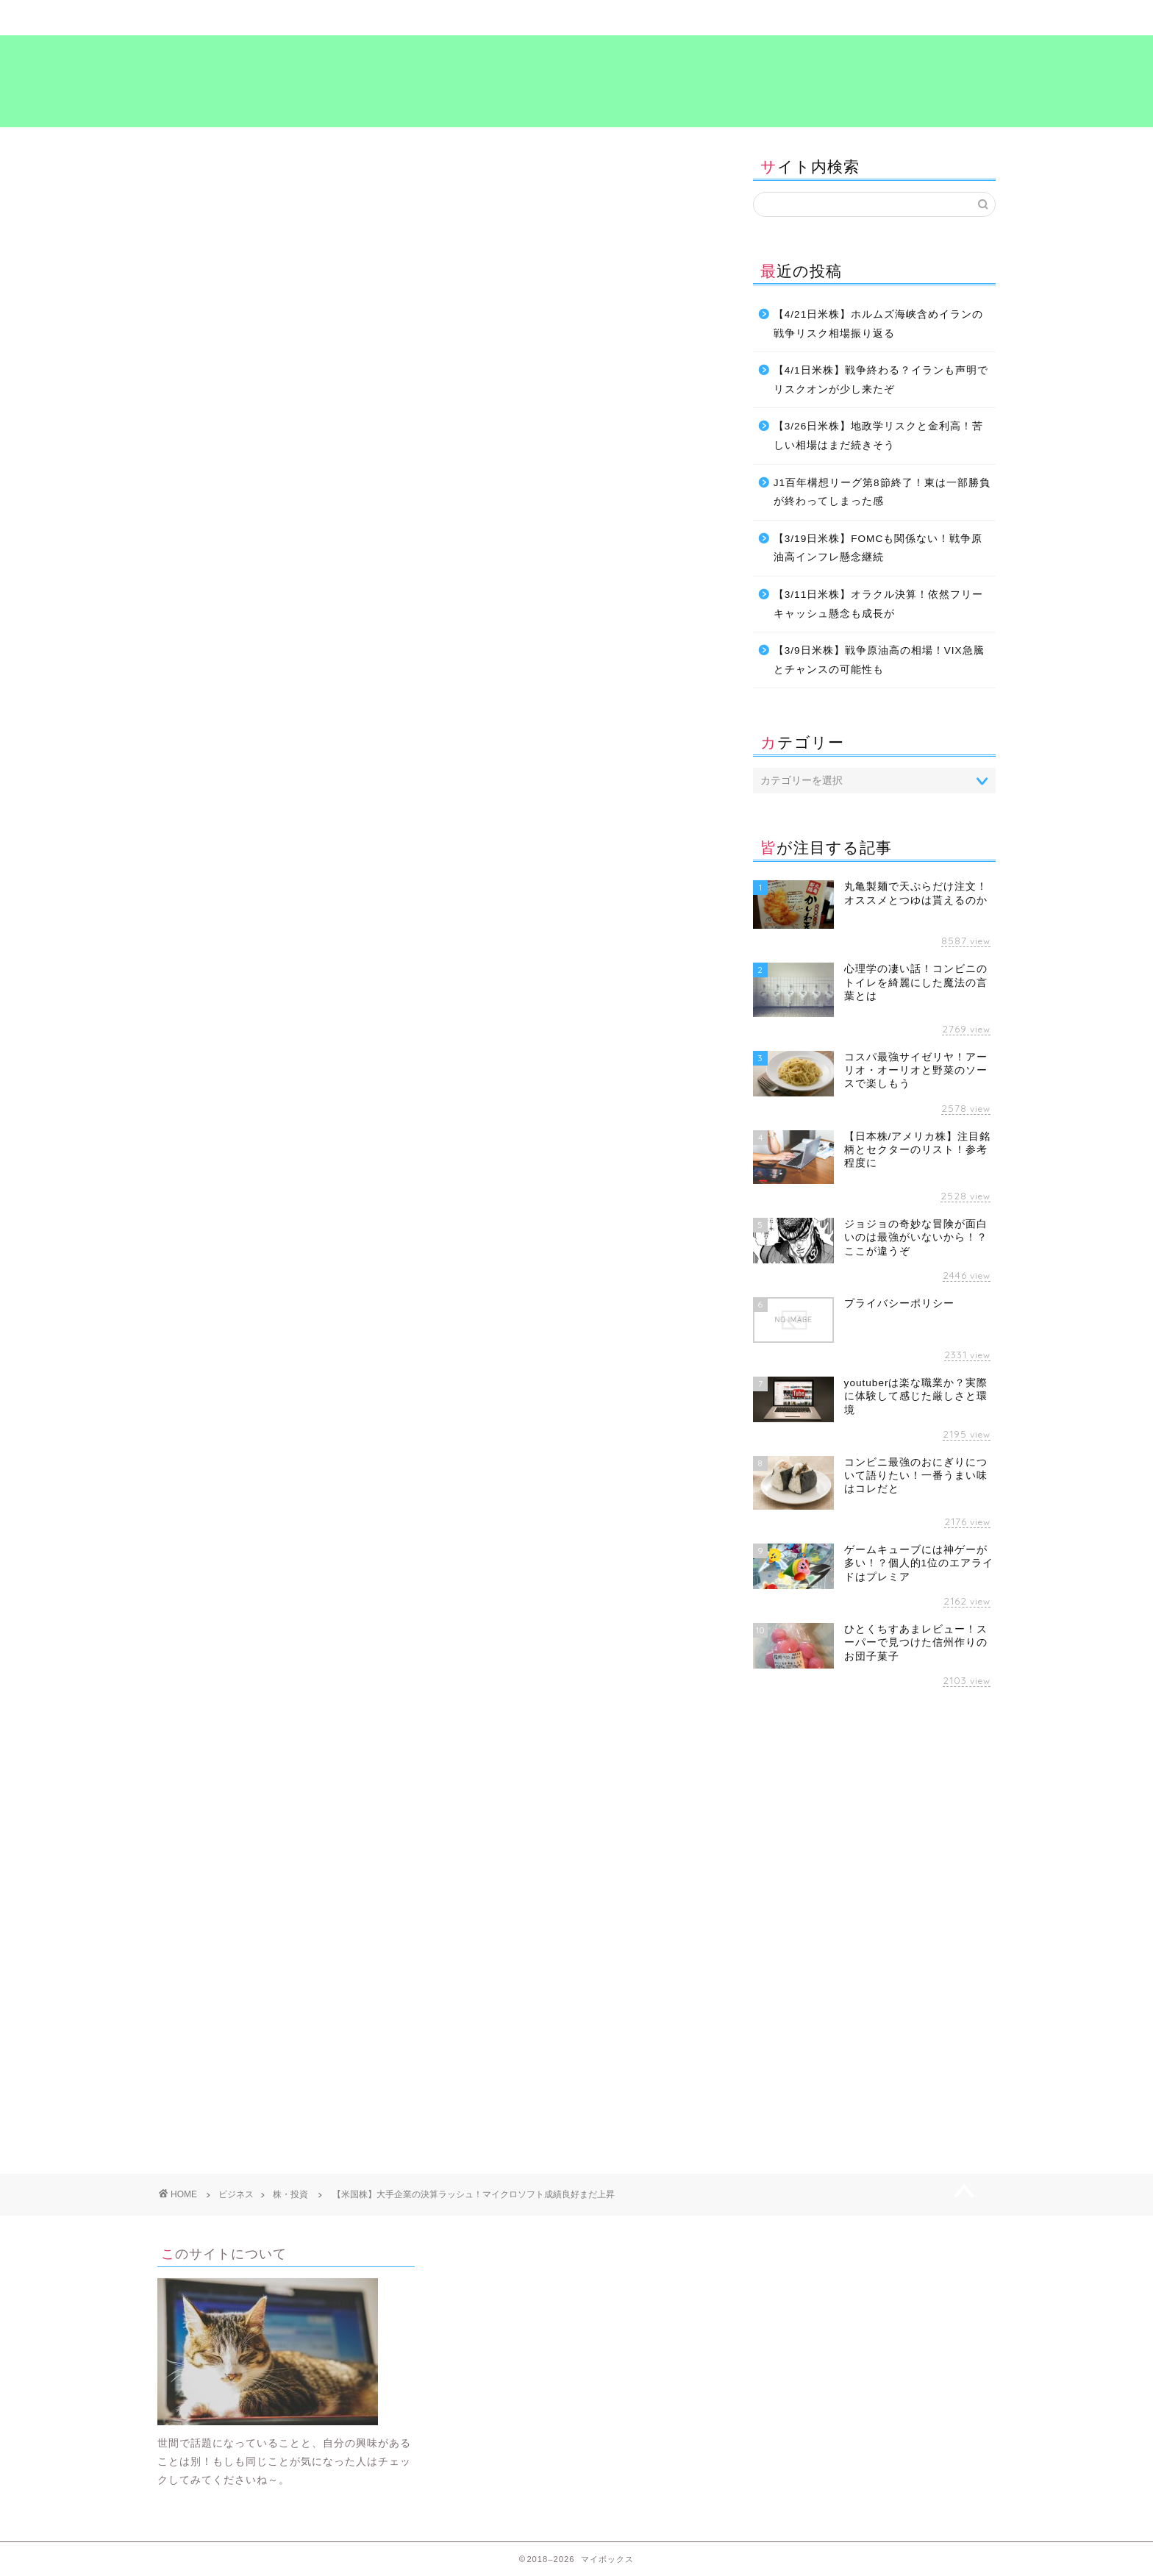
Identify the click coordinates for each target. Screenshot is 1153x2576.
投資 (276, 1269)
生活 (366, 1269)
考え (786, 18)
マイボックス (576, 80)
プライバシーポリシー (926, 18)
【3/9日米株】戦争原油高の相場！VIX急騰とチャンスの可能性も (879, 660)
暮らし (367, 18)
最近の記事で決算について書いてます (308, 773)
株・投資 (181, 171)
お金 (179, 1269)
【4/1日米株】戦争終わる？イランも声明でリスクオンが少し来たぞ (881, 380)
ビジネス (507, 18)
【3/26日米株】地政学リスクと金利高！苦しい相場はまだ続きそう (878, 436)
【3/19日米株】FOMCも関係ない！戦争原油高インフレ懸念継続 (878, 548)
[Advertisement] (281, 1414)
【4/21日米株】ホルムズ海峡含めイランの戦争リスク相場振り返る (878, 324)
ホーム (227, 18)
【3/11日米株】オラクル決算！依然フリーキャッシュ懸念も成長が (878, 604)
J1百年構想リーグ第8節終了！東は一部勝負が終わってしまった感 (882, 492)
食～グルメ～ (646, 18)
